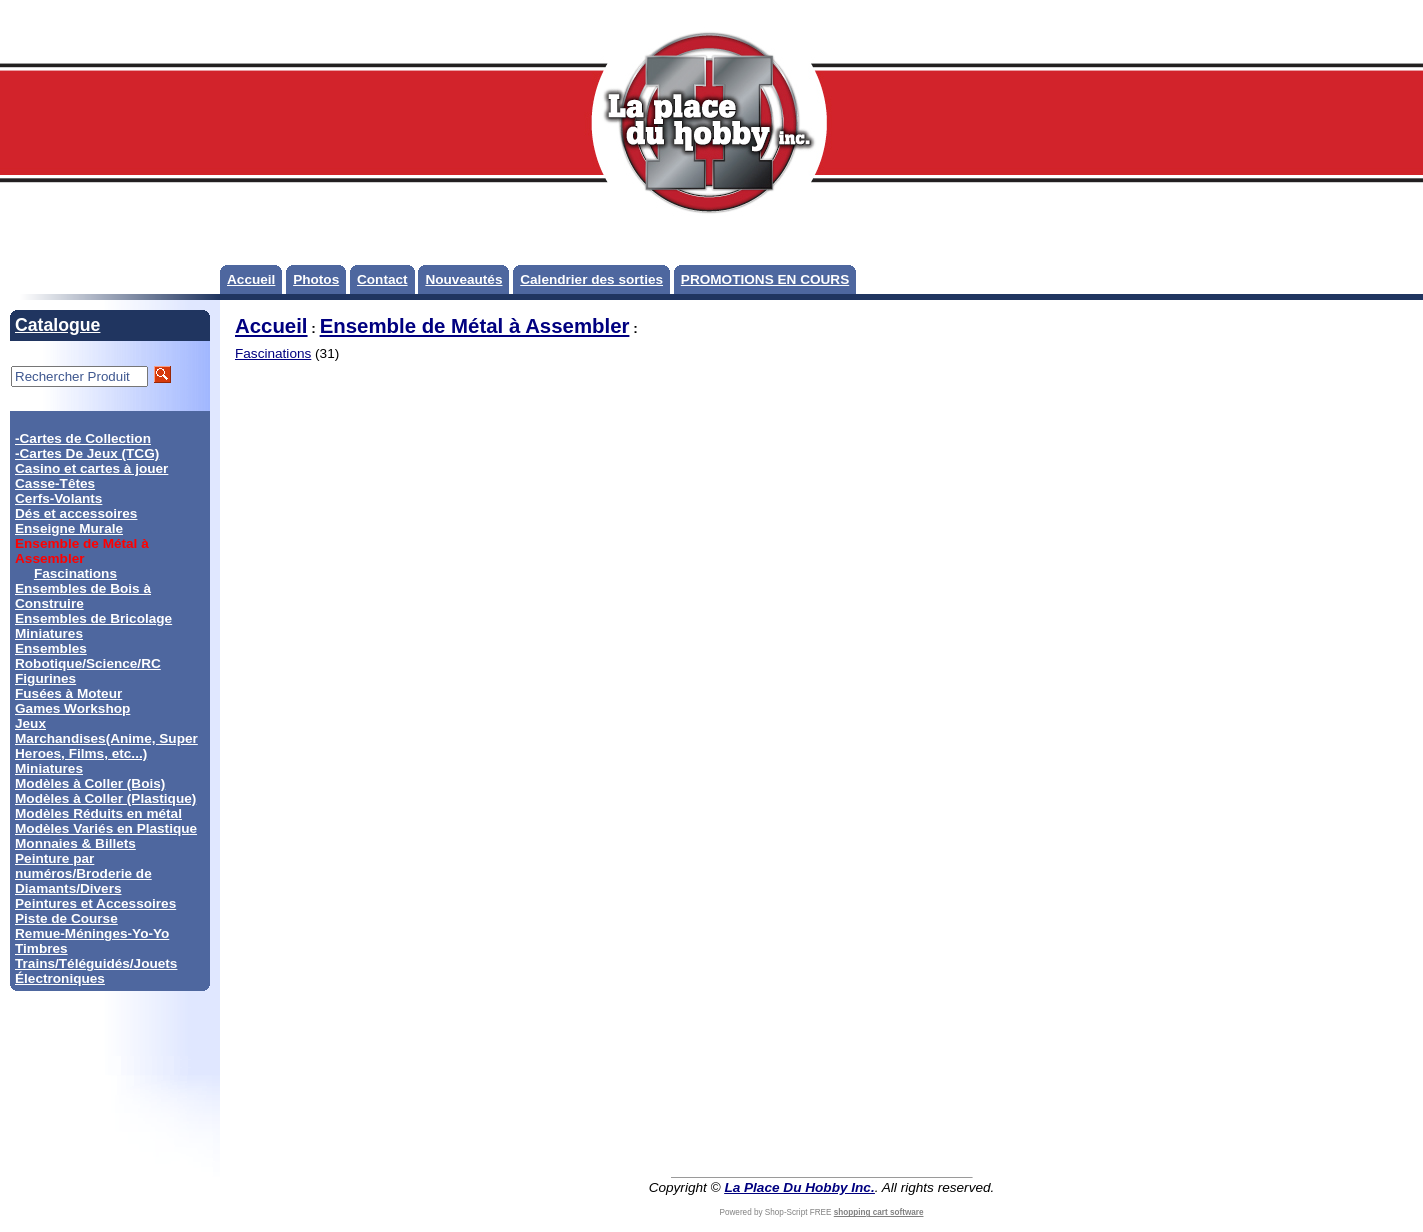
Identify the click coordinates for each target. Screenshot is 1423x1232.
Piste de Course (66, 918)
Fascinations (75, 573)
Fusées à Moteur (68, 693)
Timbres (41, 948)
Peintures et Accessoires (95, 903)
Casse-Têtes (55, 483)
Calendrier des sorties (591, 279)
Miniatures (49, 768)
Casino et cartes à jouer (91, 468)
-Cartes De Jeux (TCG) (87, 453)
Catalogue (57, 325)
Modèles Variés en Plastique (106, 828)
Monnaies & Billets (75, 843)
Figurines (45, 678)
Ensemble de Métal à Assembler (475, 326)
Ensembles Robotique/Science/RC (88, 656)
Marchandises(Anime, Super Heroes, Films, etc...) (106, 746)
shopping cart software (879, 1212)
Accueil (251, 279)
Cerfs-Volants (58, 498)
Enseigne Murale (69, 528)
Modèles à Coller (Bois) (90, 783)
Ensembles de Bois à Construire (83, 596)
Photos (316, 279)
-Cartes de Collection (83, 438)
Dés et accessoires (76, 513)
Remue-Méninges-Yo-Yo (92, 933)
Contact (382, 279)
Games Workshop (72, 708)
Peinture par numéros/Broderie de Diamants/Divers (83, 873)
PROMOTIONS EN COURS (765, 279)
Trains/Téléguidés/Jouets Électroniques (96, 971)
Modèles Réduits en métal (98, 813)
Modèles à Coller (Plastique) (105, 798)
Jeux (30, 723)
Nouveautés (463, 279)
